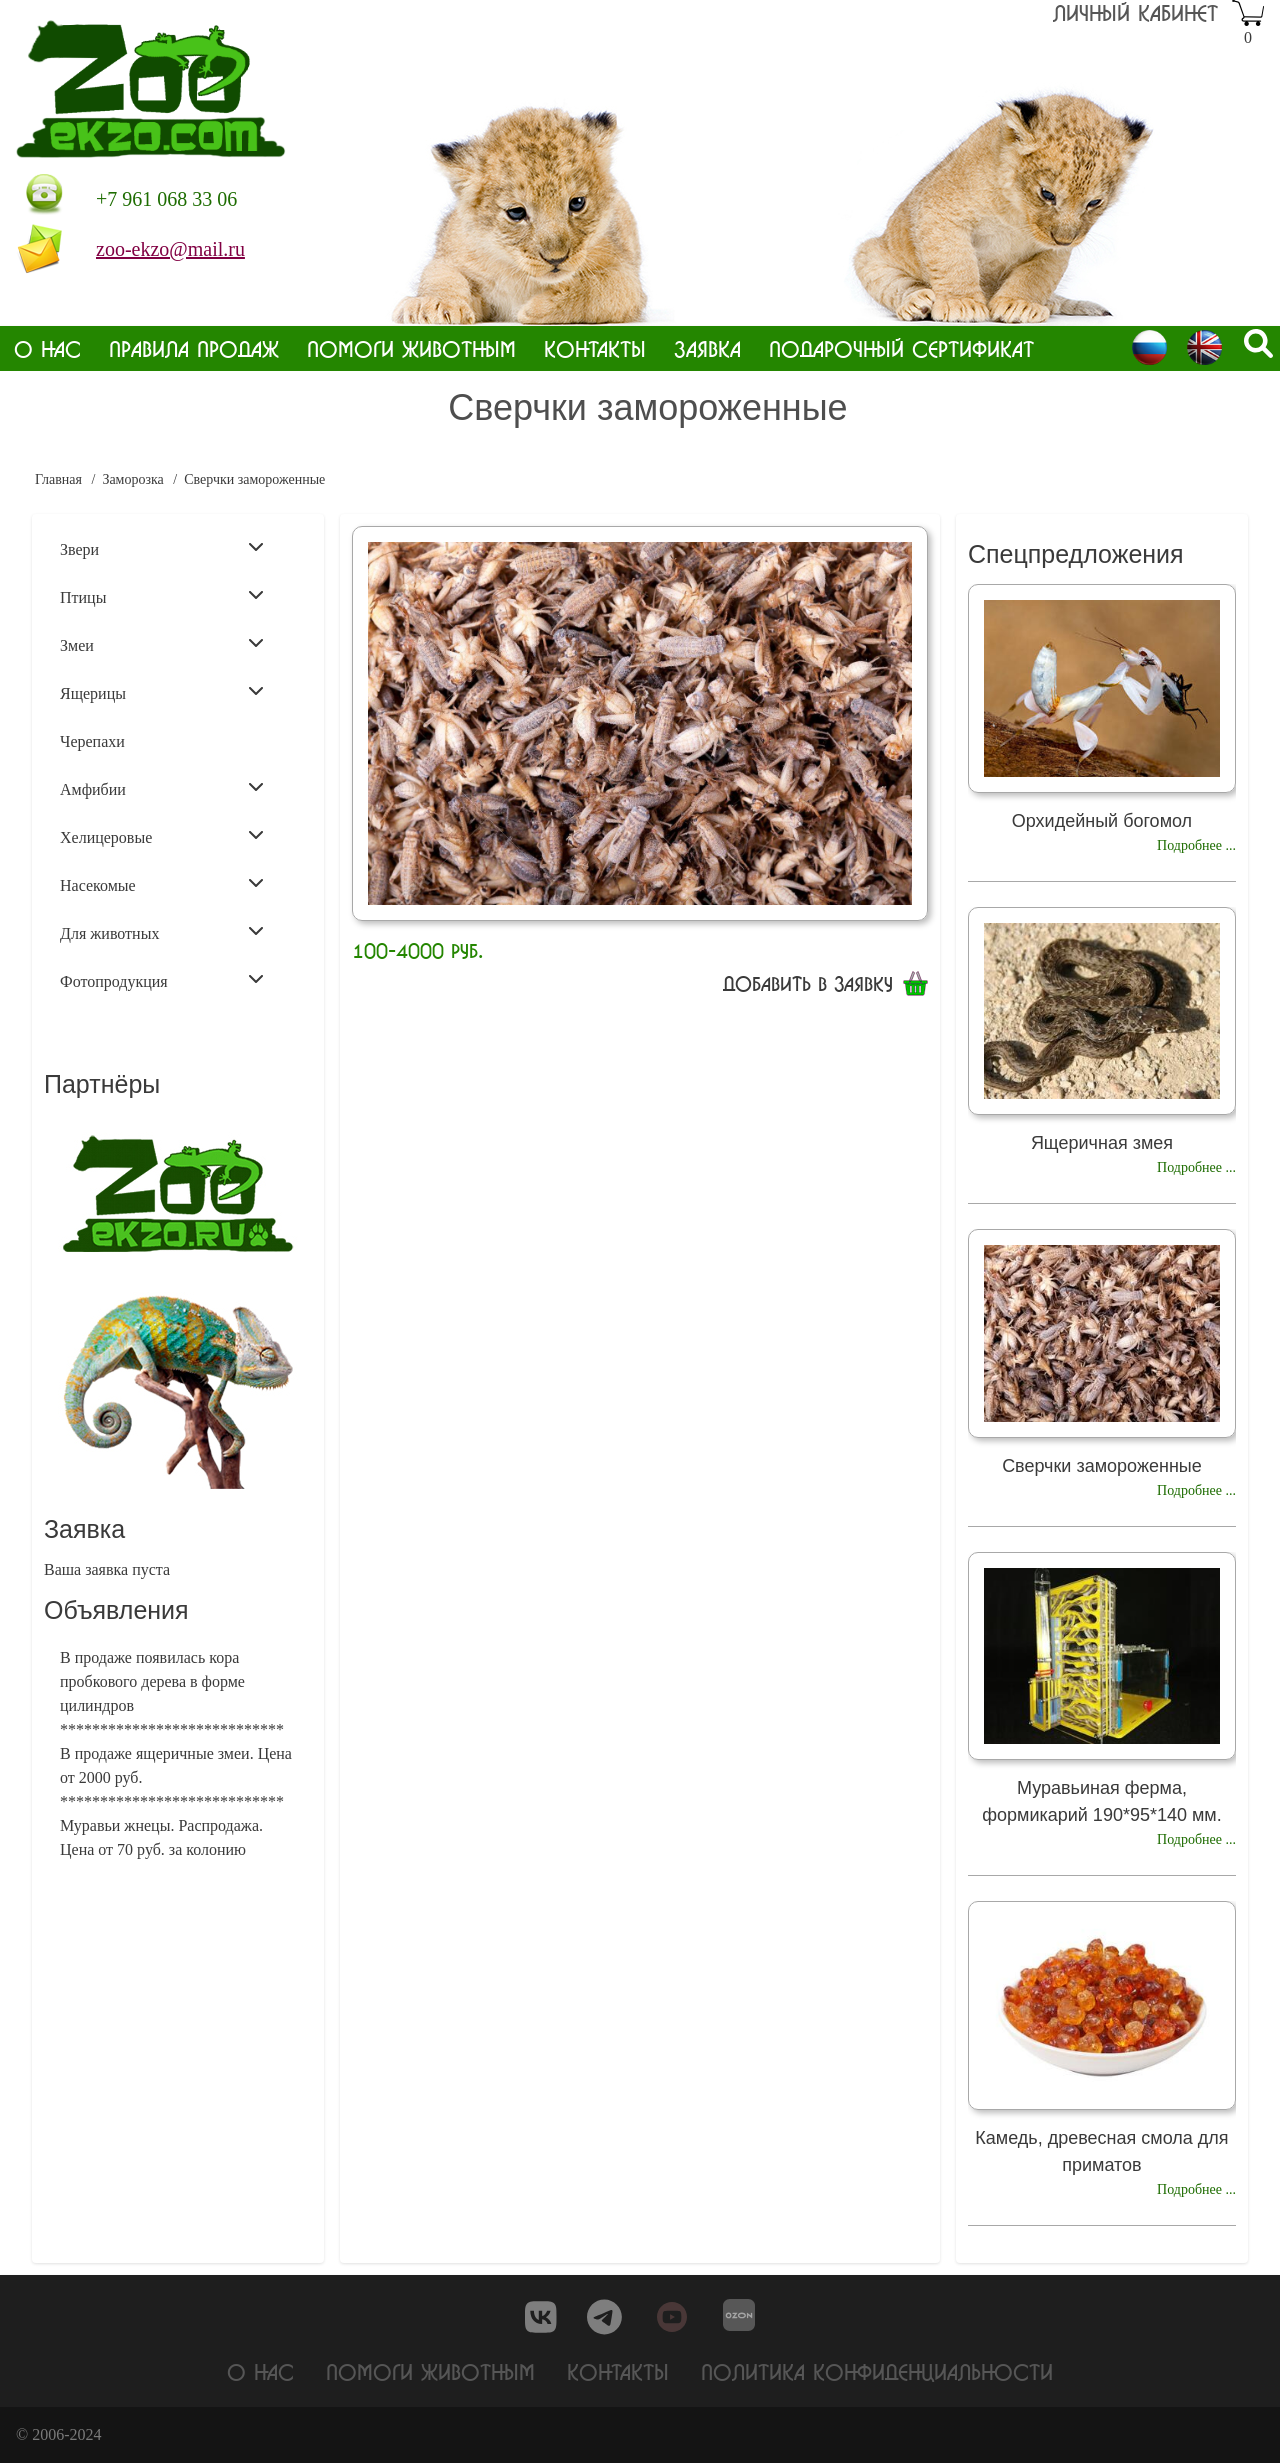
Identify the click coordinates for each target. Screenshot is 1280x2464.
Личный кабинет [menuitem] (1135, 12)
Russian (1149, 347)
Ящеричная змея (1102, 1143)
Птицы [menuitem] (161, 596)
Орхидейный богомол (1102, 821)
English (1204, 347)
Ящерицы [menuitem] (161, 692)
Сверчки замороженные (1102, 1466)
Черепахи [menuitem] (92, 741)
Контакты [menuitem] (595, 348)
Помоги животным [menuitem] (411, 348)
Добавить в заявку (808, 983)
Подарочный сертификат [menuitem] (901, 348)
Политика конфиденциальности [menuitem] (877, 2372)
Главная (58, 479)
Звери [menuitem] (161, 548)
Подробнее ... (1196, 845)
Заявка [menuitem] (707, 348)
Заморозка (132, 479)
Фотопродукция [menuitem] (161, 980)
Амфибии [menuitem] (161, 788)
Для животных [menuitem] (161, 932)
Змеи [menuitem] (161, 644)
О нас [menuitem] (47, 348)
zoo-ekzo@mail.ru (170, 249)
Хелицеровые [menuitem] (161, 836)
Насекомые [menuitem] (161, 884)
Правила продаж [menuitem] (194, 348)
